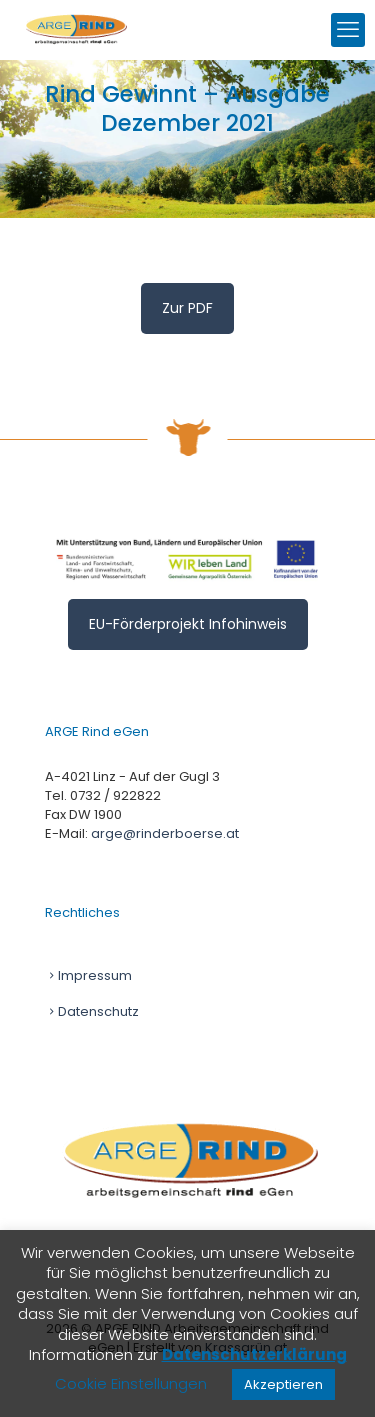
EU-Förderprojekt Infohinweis (188, 624)
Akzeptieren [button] (283, 1384)
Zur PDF (187, 308)
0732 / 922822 (115, 795)
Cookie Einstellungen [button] (131, 1383)
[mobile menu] (348, 30)
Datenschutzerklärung (254, 1354)
